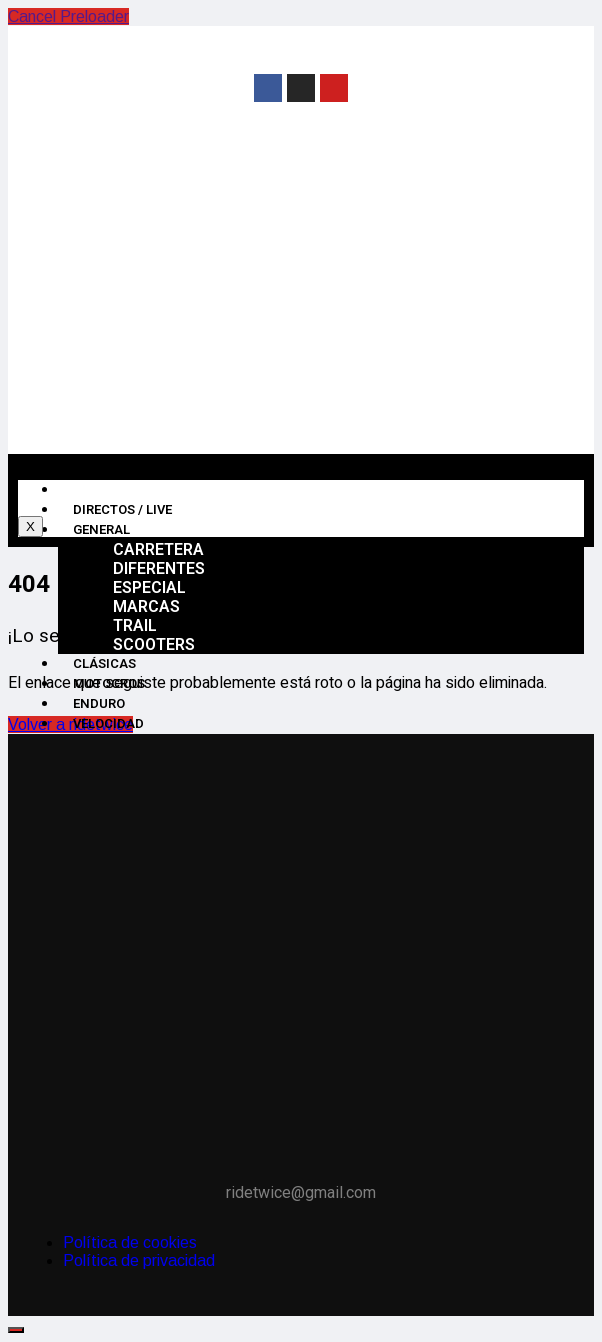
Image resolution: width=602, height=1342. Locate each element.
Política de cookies (130, 1242)
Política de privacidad (139, 1260)
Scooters (154, 644)
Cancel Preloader (68, 16)
